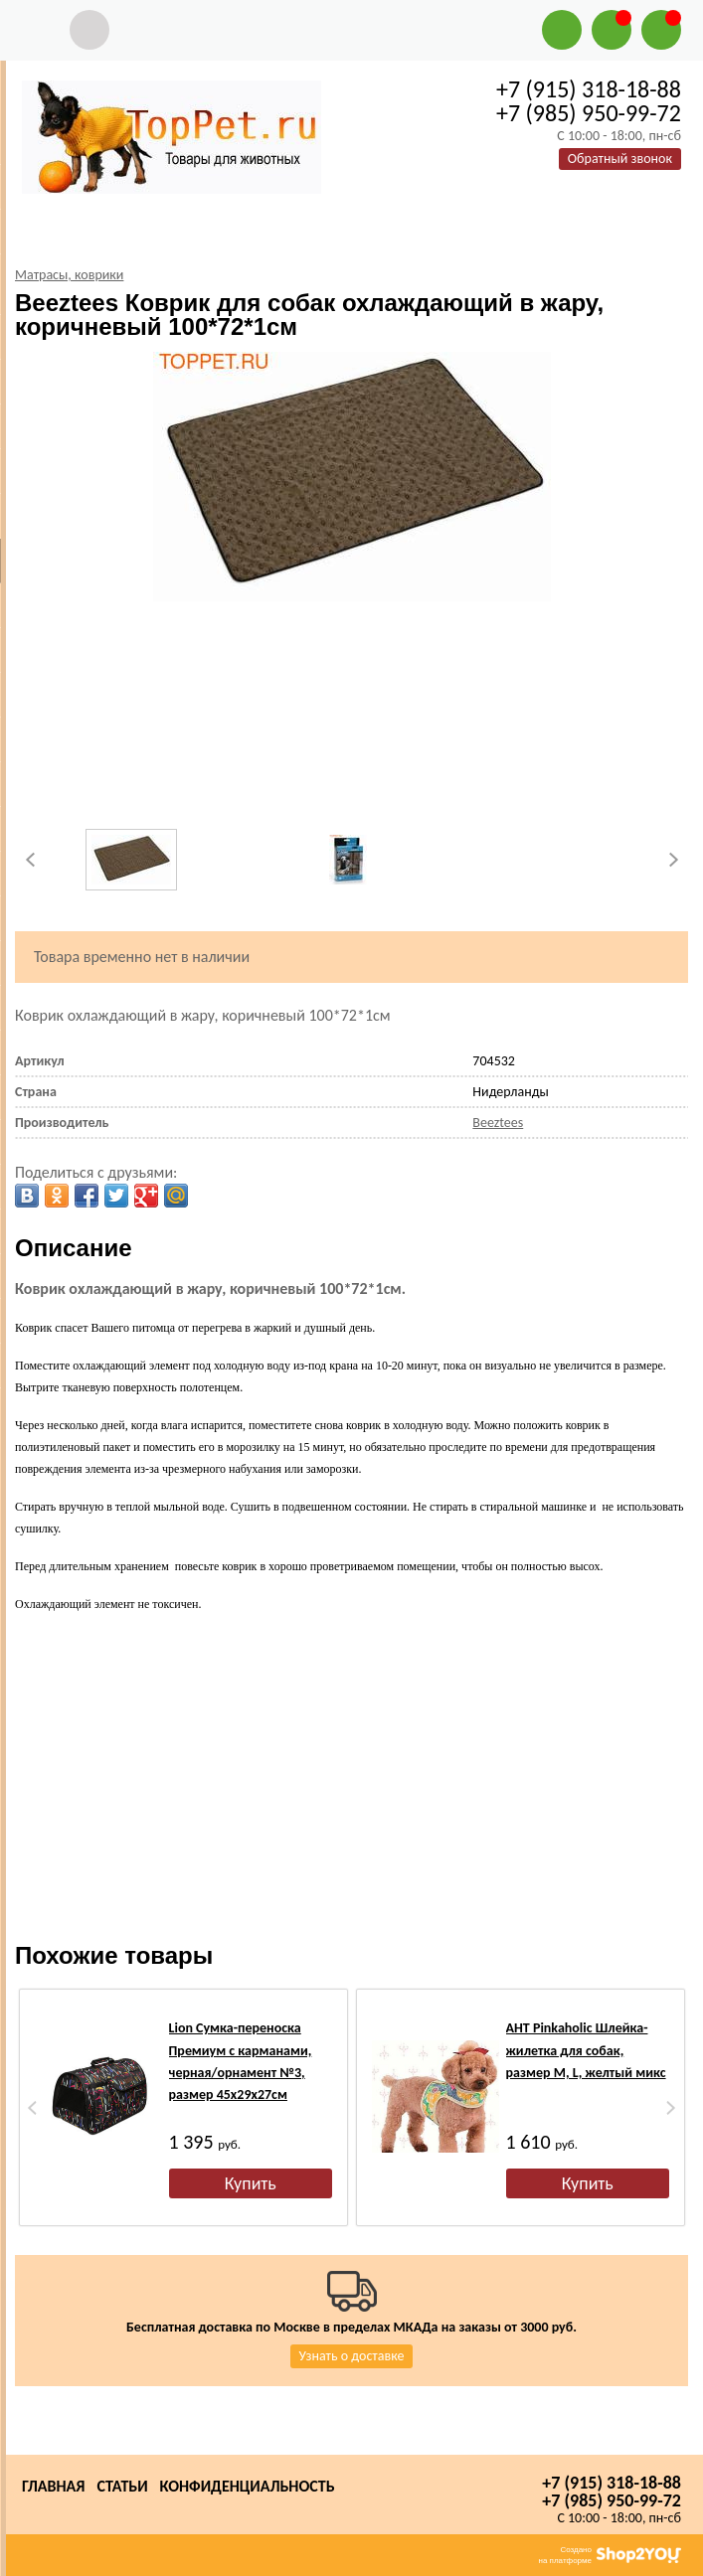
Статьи (121, 2486)
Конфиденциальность (247, 2486)
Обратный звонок (620, 158)
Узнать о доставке (352, 2355)
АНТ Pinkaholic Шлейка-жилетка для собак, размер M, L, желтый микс (586, 2050)
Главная (53, 2486)
